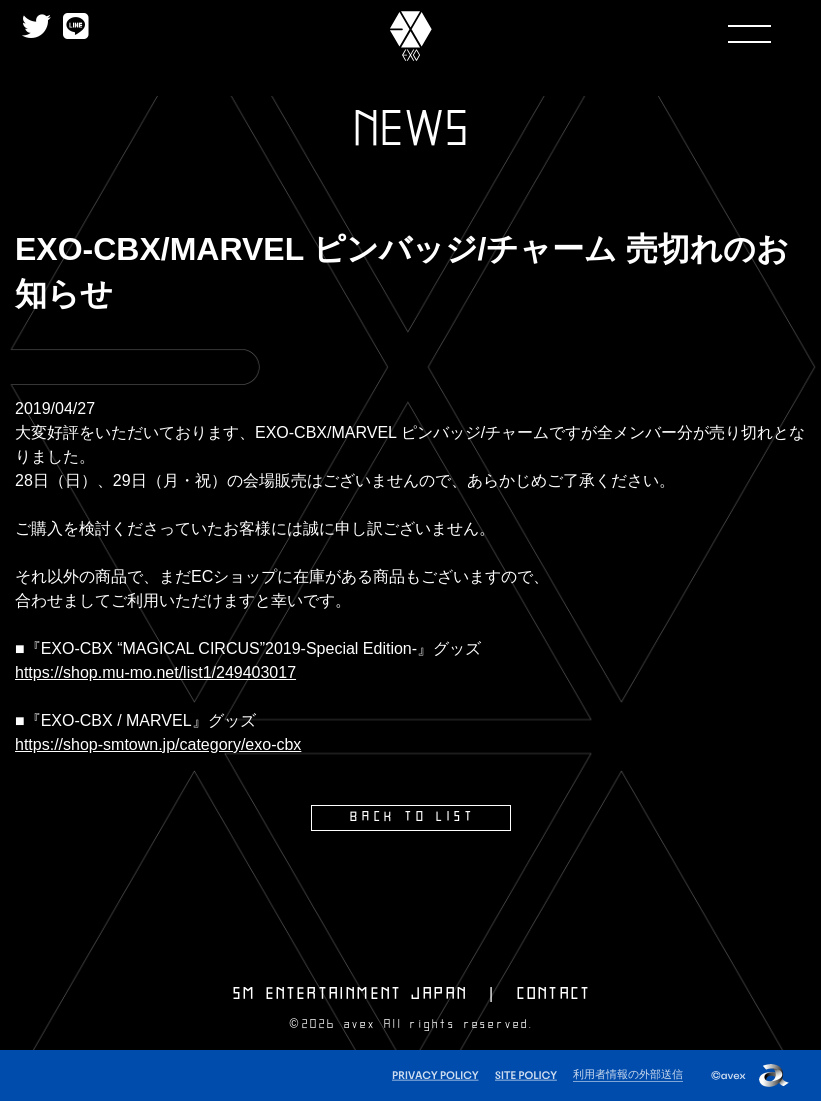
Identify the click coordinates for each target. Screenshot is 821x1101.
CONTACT (554, 993)
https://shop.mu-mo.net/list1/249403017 (155, 672)
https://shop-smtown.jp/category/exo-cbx (158, 744)
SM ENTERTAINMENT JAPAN (350, 993)
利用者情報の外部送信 (628, 1072)
